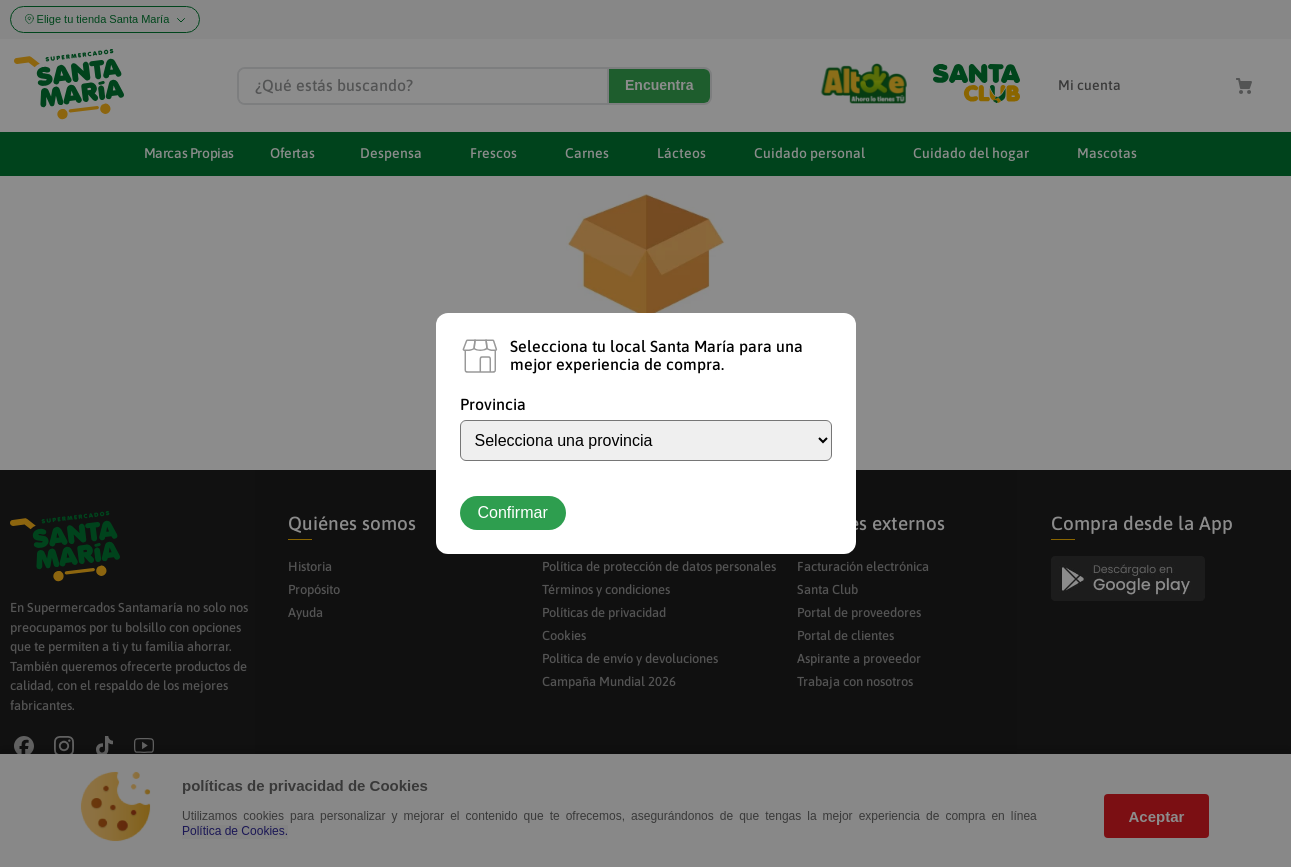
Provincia (493, 404)
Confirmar (513, 512)
